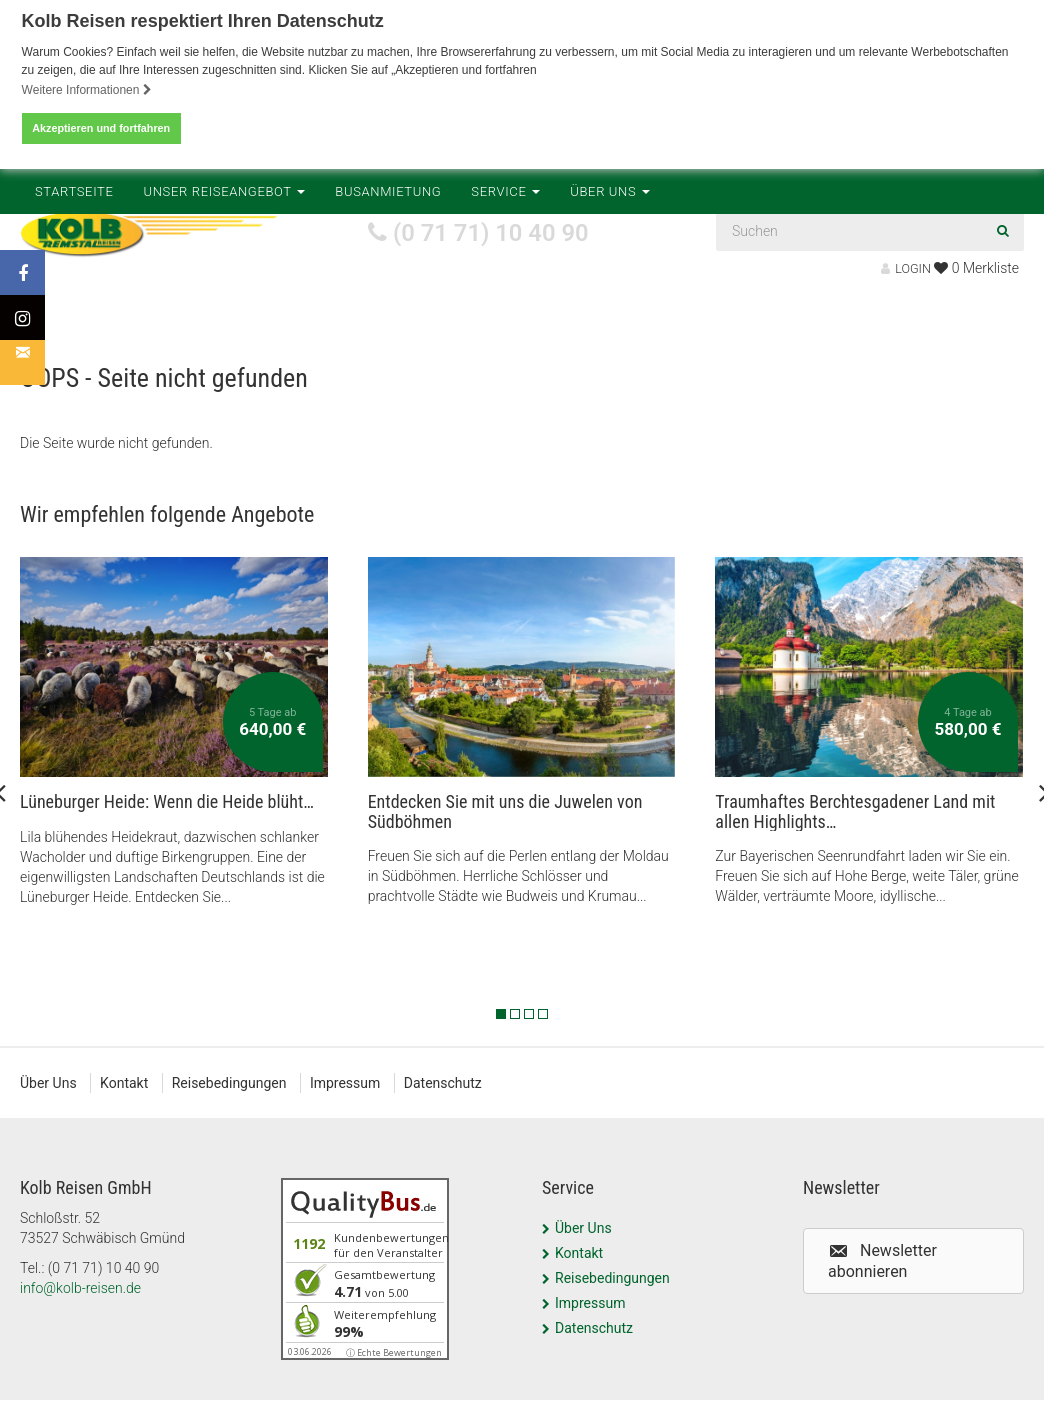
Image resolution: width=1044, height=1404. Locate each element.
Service (505, 320)
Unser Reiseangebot (225, 320)
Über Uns (610, 320)
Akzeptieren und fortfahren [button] (101, 128)
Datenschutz (447, 1103)
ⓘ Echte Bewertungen (394, 1372)
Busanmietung (388, 320)
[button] (913, 1281)
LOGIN (906, 268)
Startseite (74, 320)
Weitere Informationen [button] (87, 90)
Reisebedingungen (231, 1103)
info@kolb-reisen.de (80, 1308)
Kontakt (125, 1103)
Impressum (348, 1103)
